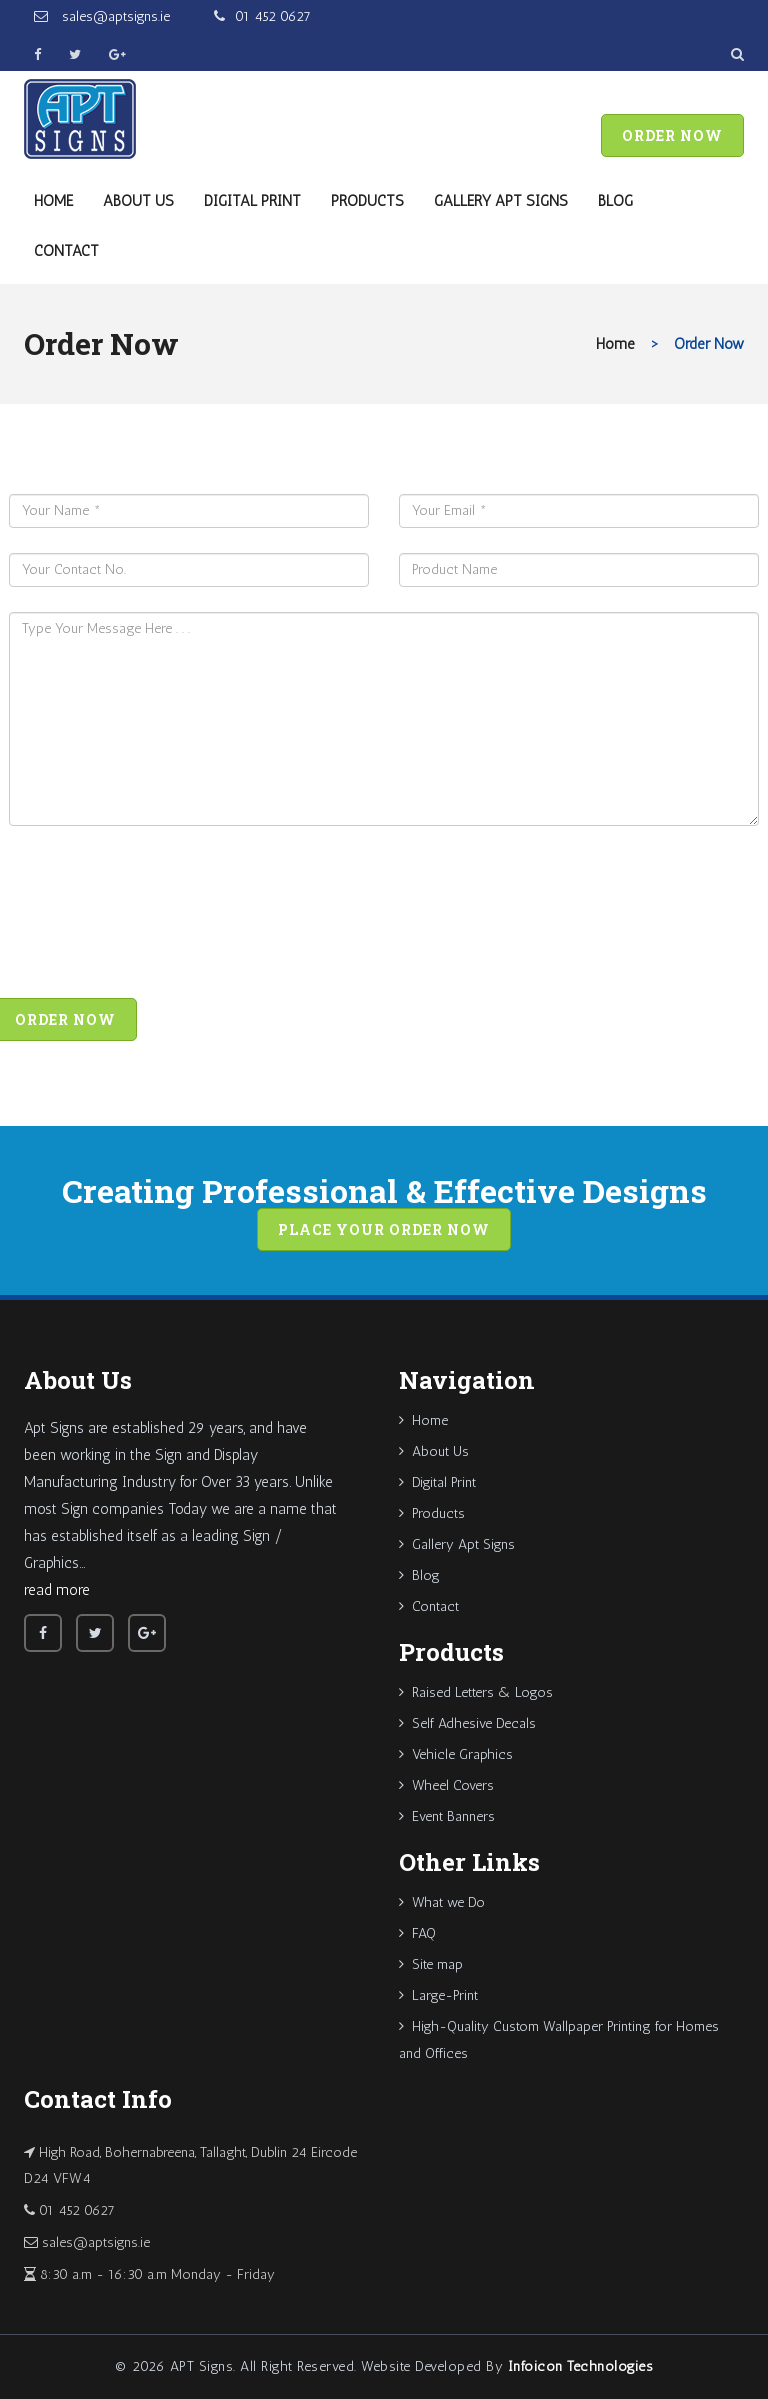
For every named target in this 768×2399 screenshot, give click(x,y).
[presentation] (161, 917)
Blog (615, 201)
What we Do (442, 1902)
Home (53, 201)
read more (57, 1590)
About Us (138, 201)
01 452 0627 (273, 16)
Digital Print (252, 201)
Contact (66, 251)
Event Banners (447, 1816)
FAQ (417, 1933)
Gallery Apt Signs (501, 201)
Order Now (672, 135)
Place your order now (384, 1229)
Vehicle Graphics (456, 1754)
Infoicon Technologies (581, 2366)
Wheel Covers (446, 1785)
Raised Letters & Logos (476, 1692)
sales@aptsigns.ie (114, 16)
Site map (431, 1964)
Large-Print (438, 1995)
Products (367, 201)
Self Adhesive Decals (467, 1723)
